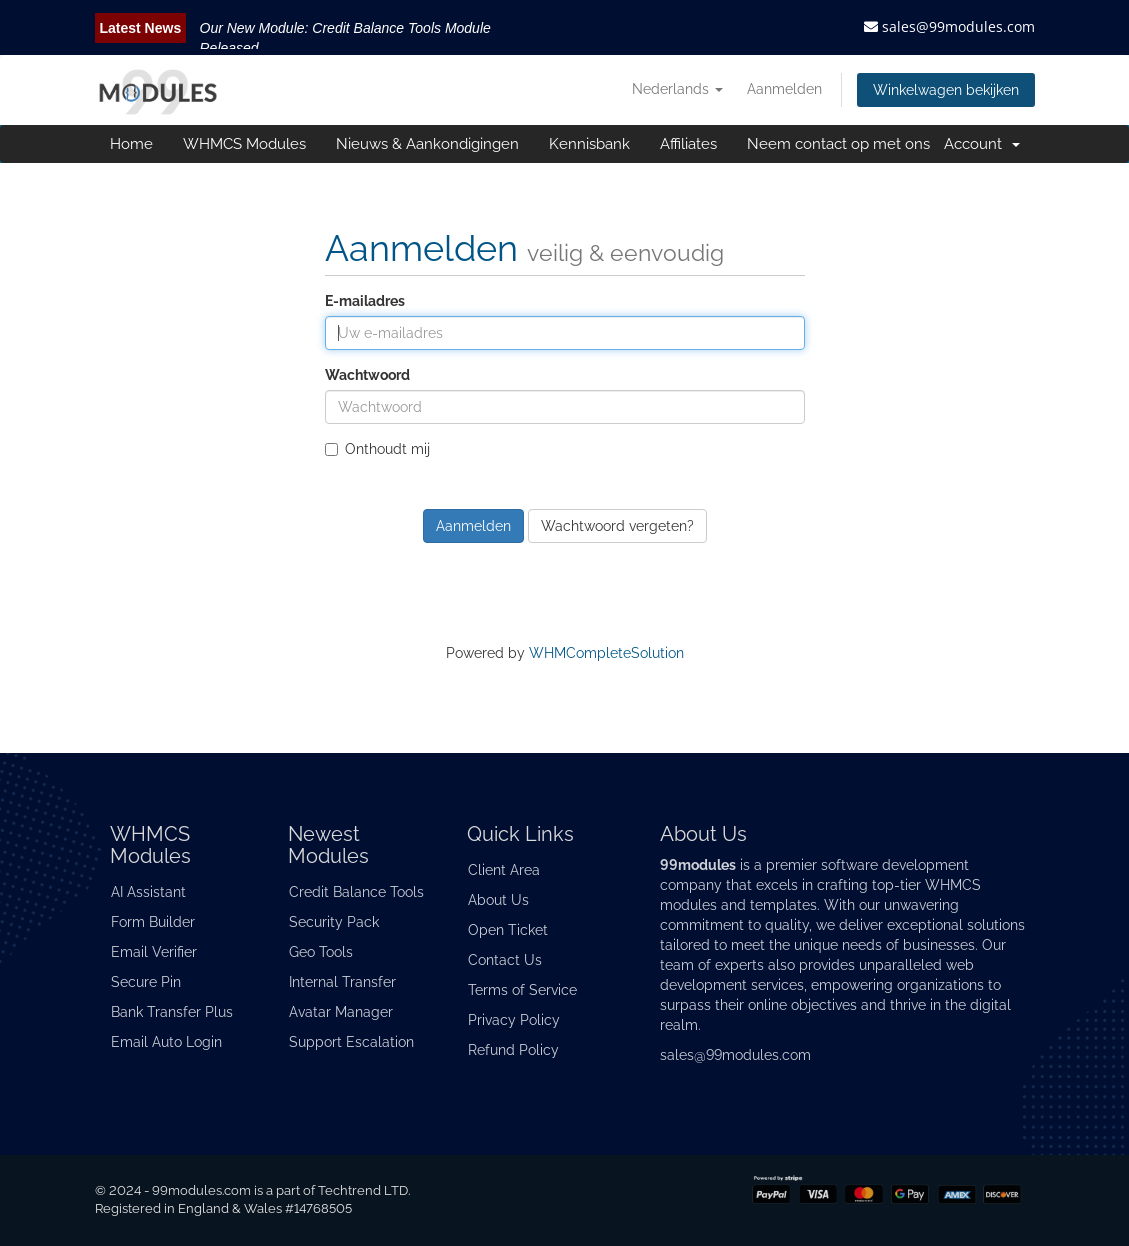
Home (131, 144)
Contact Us (505, 960)
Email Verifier (154, 952)
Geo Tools (321, 952)
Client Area (504, 870)
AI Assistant (148, 892)
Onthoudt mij (377, 449)
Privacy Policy (514, 1020)
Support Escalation (351, 1042)
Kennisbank (589, 144)
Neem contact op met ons (838, 144)
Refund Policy (513, 1050)
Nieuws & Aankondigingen (427, 144)
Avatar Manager (341, 1012)
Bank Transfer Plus (172, 1012)
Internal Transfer (342, 982)
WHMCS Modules (244, 144)
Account (982, 144)
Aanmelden (784, 89)
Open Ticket (508, 930)
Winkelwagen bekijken (946, 90)
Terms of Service (522, 990)
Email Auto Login (166, 1042)
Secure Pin (146, 982)
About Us (498, 900)
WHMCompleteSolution (606, 653)
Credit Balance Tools (356, 892)
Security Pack (334, 922)
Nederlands (677, 89)
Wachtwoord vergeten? (617, 526)
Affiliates (688, 144)
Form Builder (153, 922)
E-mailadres (365, 301)
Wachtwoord (367, 375)
